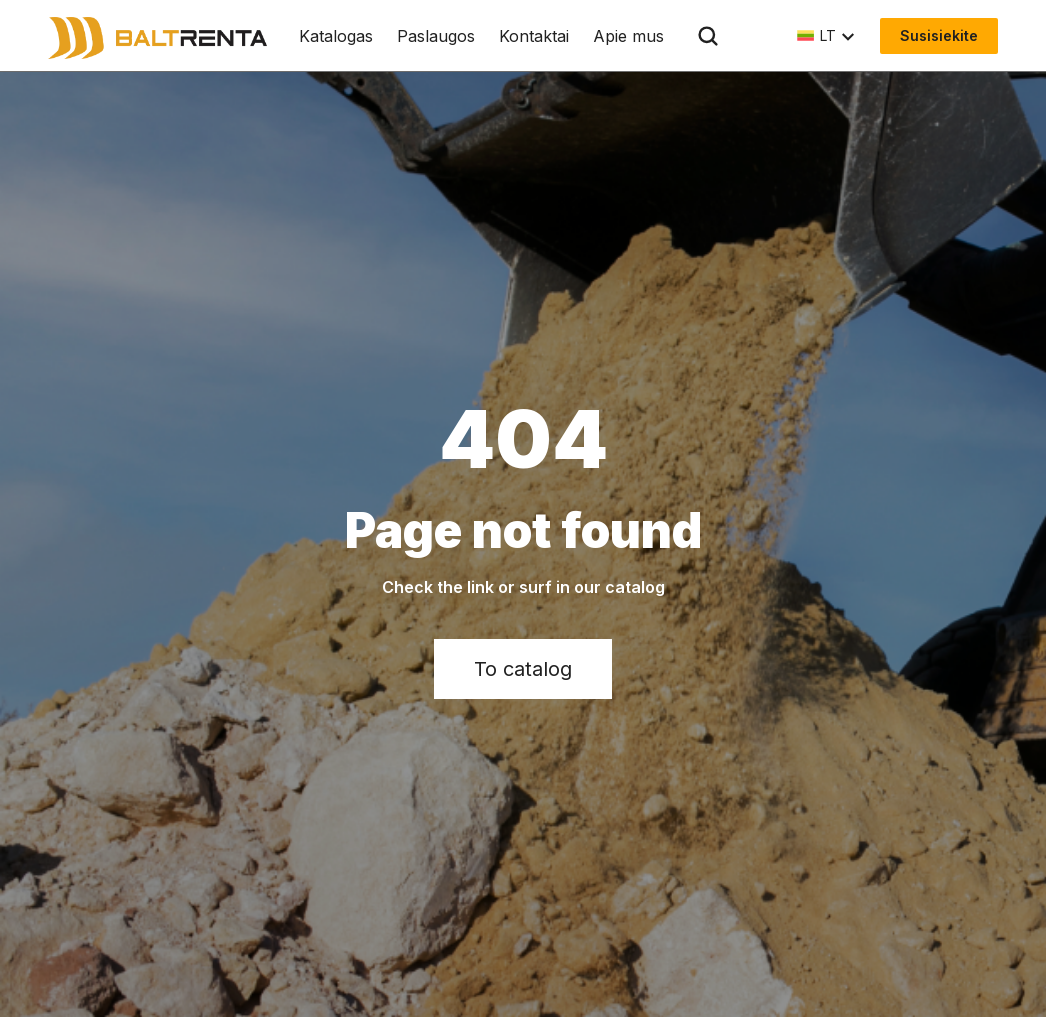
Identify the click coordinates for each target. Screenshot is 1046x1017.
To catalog (523, 669)
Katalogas (336, 36)
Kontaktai (534, 36)
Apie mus (628, 36)
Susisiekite (939, 35)
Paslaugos (436, 36)
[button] (826, 36)
